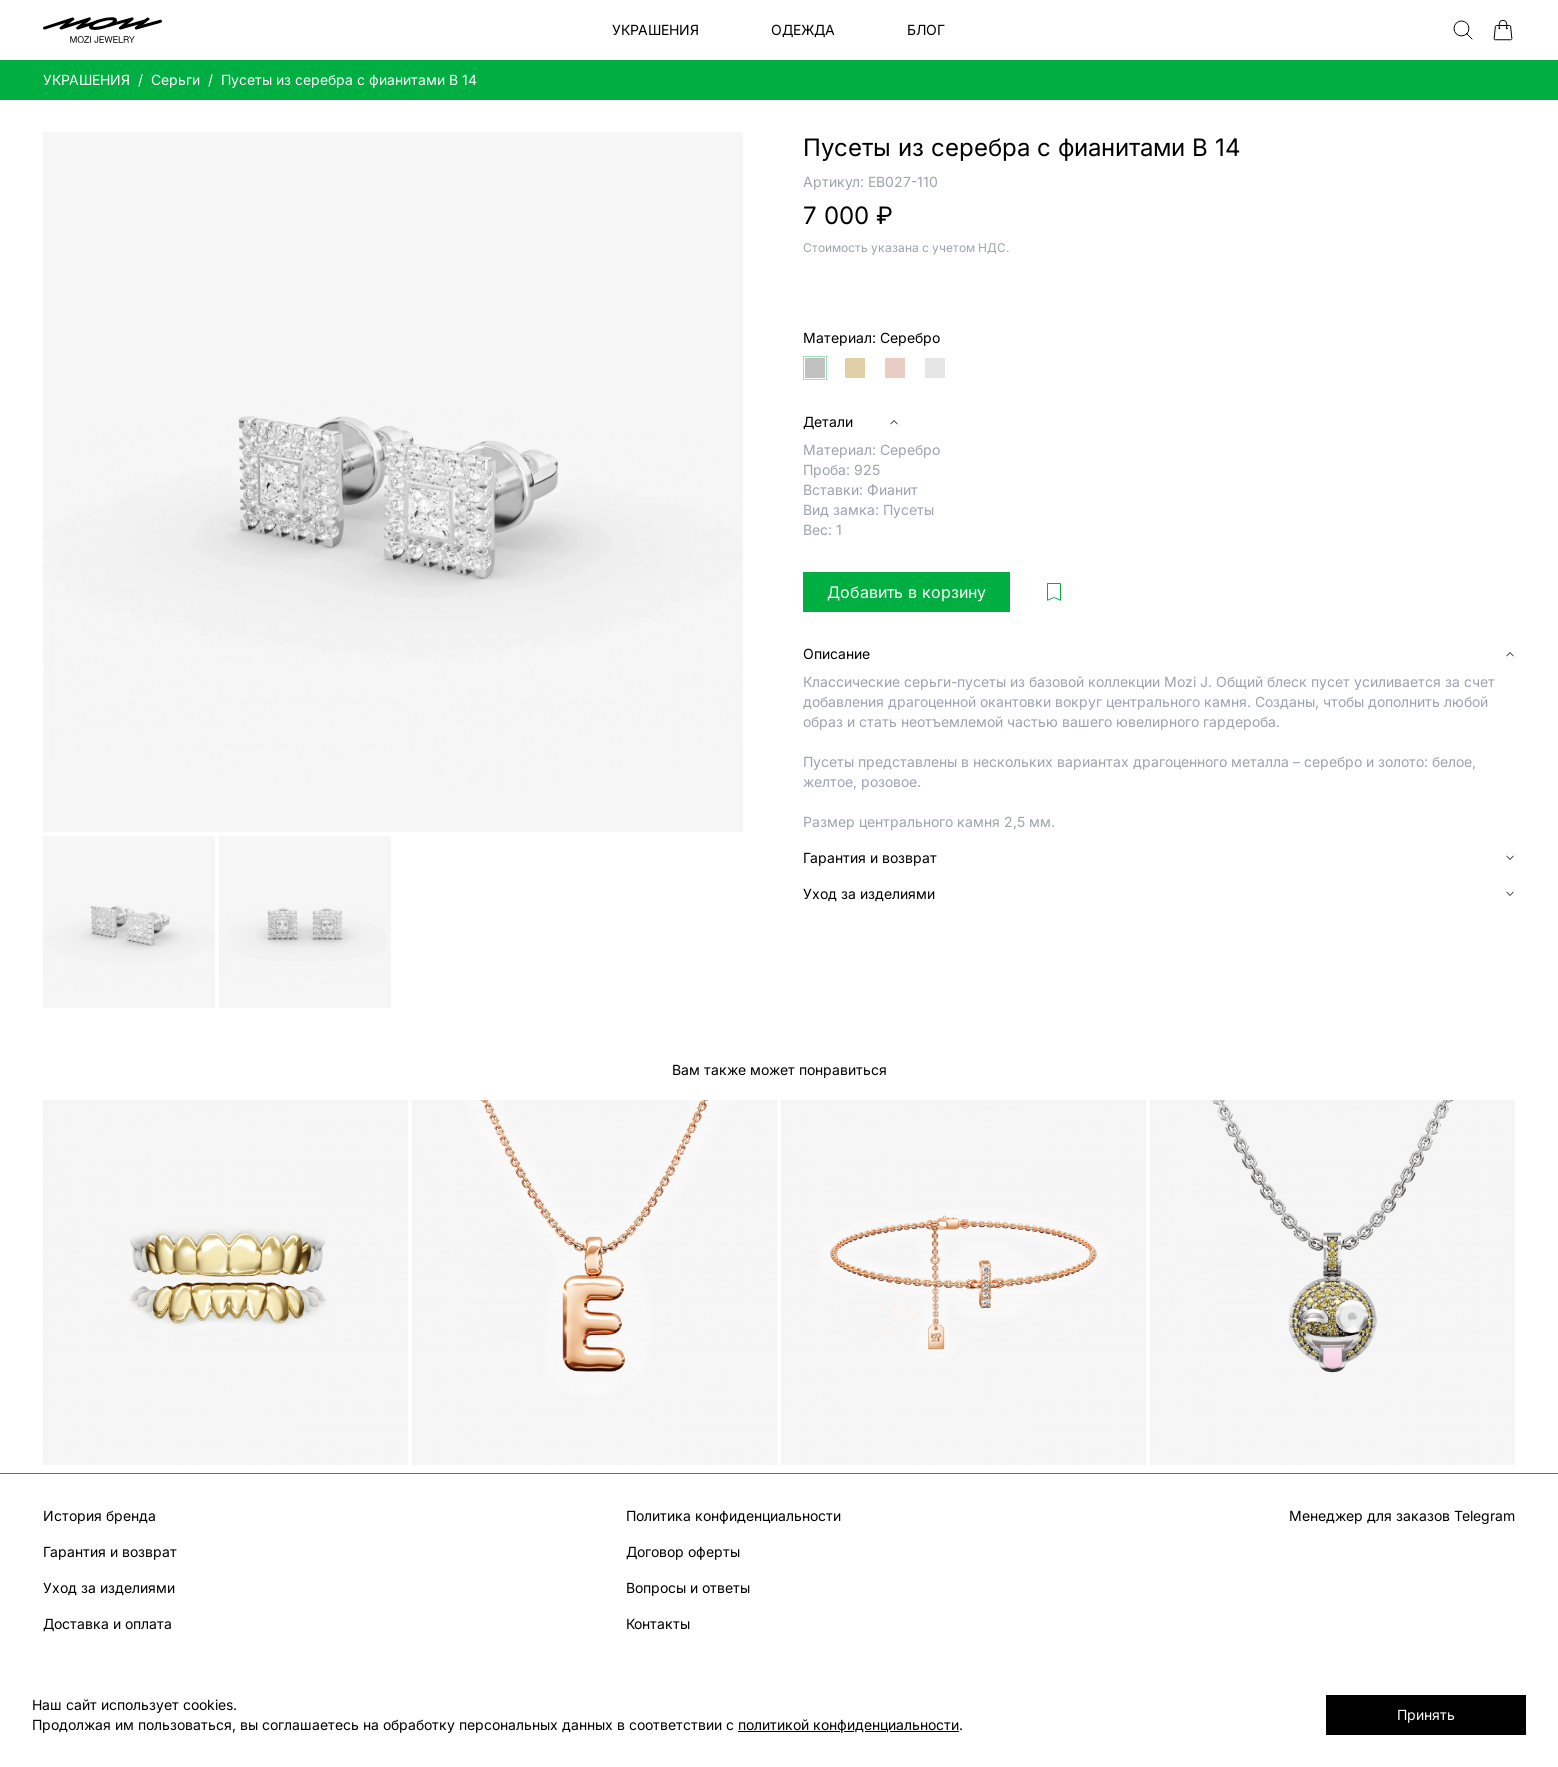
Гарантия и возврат (110, 1551)
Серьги (175, 79)
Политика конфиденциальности (733, 1515)
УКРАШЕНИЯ (86, 79)
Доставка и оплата (107, 1623)
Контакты (658, 1623)
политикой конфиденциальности (848, 1724)
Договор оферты (683, 1551)
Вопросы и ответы (688, 1587)
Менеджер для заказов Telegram (1402, 1515)
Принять (1426, 1714)
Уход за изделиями (109, 1587)
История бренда (99, 1515)
